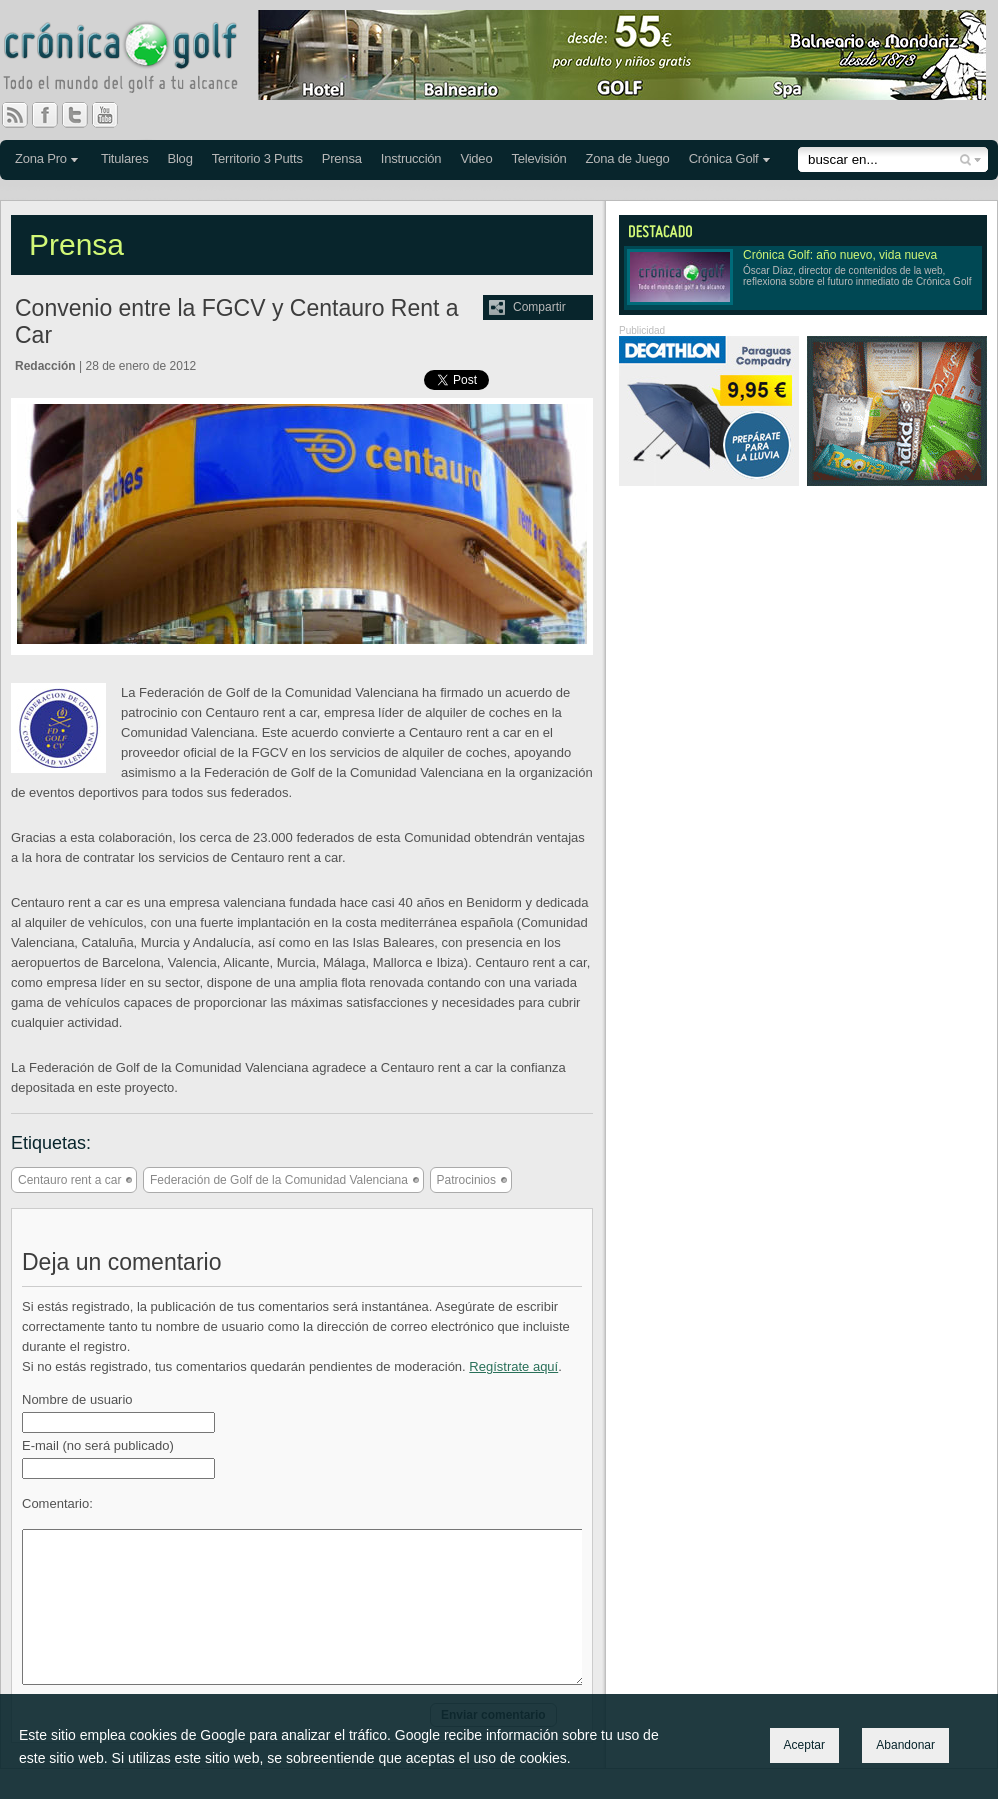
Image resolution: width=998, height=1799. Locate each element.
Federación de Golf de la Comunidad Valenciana (279, 1180)
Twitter (83, 115)
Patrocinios (466, 1180)
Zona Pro (41, 158)
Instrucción (411, 158)
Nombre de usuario (77, 1399)
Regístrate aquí (513, 1366)
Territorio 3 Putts (257, 158)
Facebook (53, 115)
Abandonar (905, 1745)
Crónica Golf (724, 158)
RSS (15, 115)
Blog (179, 158)
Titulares (125, 158)
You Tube (113, 115)
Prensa (342, 158)
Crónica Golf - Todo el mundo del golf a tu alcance (135, 60)
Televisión (538, 158)
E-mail (98, 1445)
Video (476, 158)
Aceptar (804, 1745)
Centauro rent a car (69, 1180)
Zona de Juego (628, 158)
